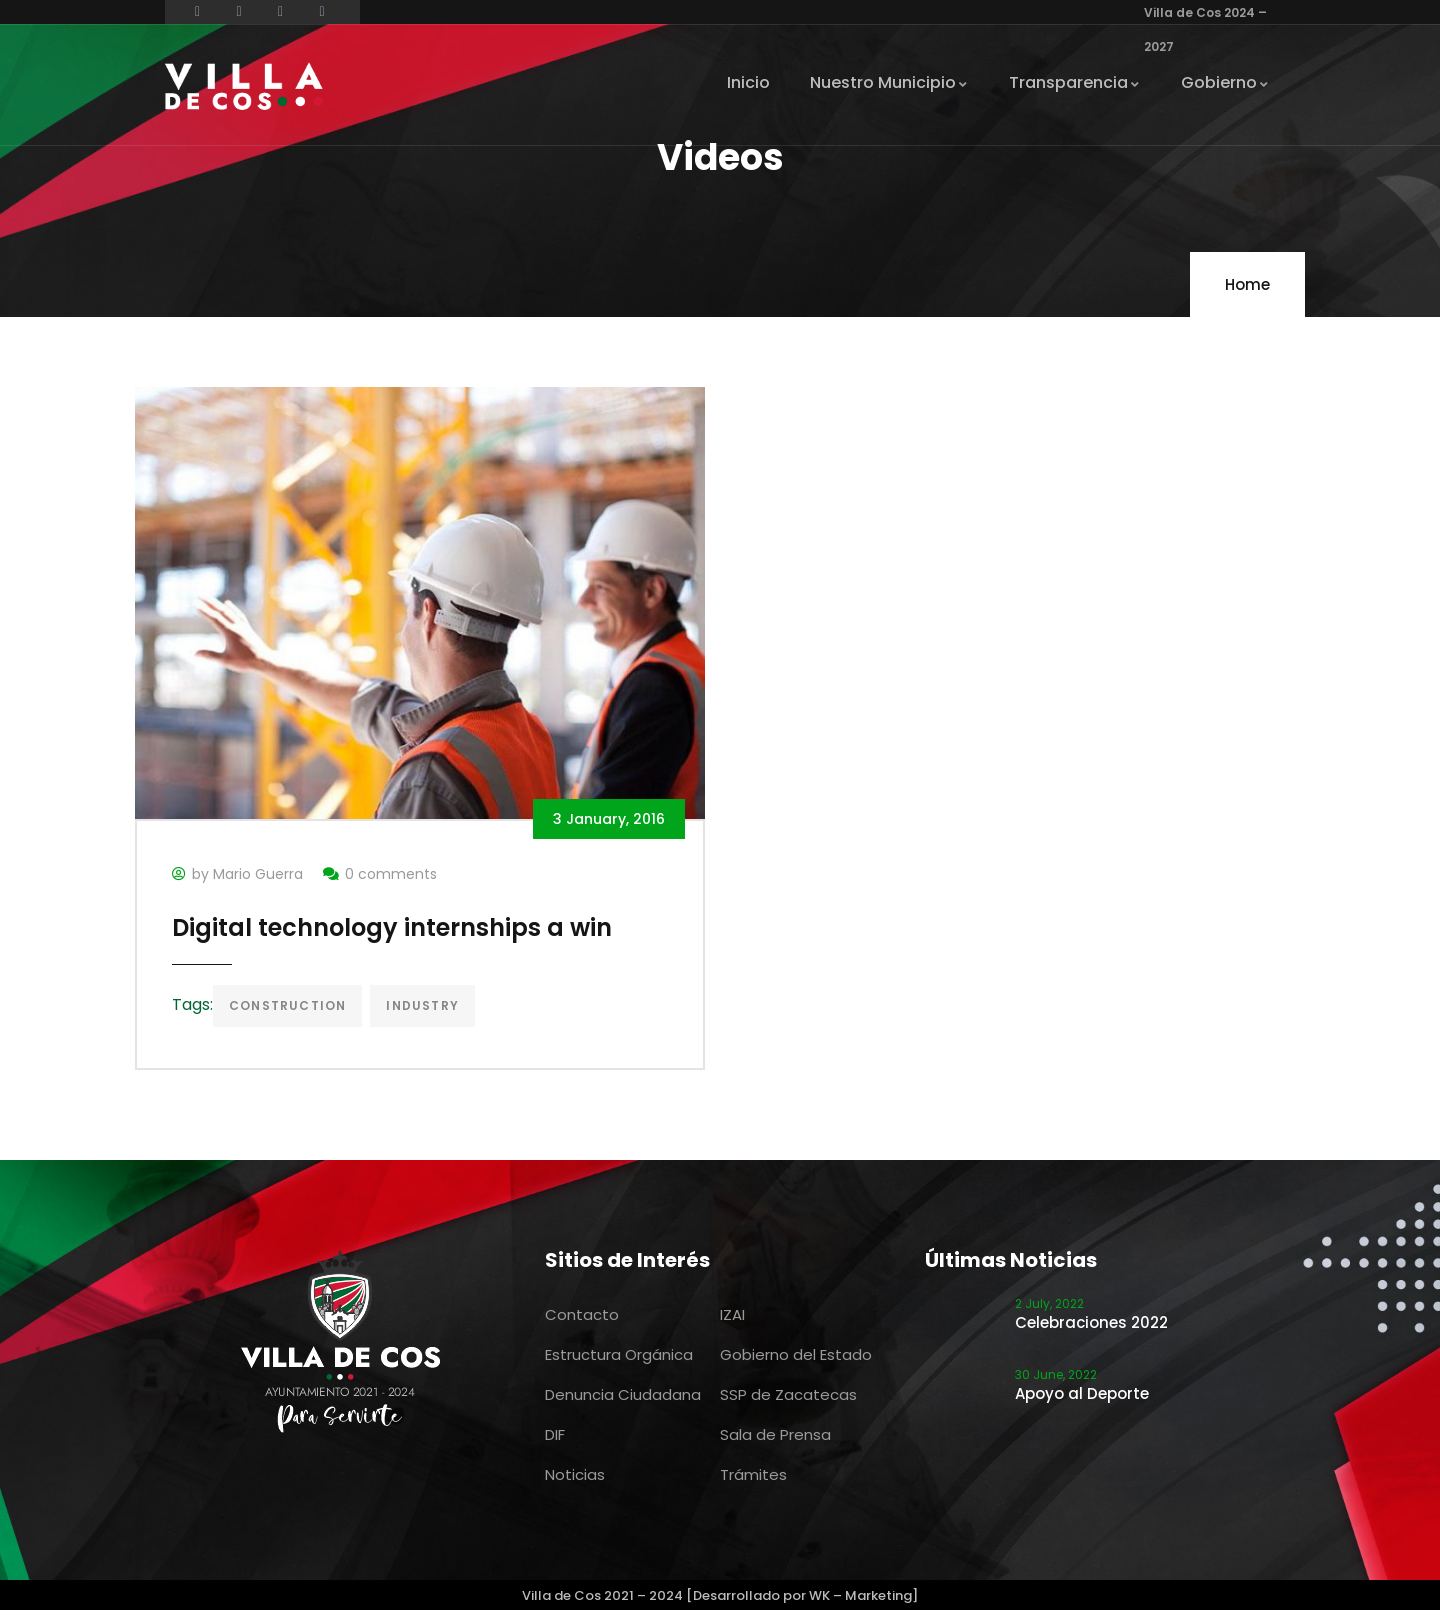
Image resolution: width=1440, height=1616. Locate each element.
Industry (425, 1009)
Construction (290, 1009)
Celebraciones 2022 (1091, 1328)
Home (1247, 284)
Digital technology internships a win (395, 931)
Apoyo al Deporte (1082, 1399)
